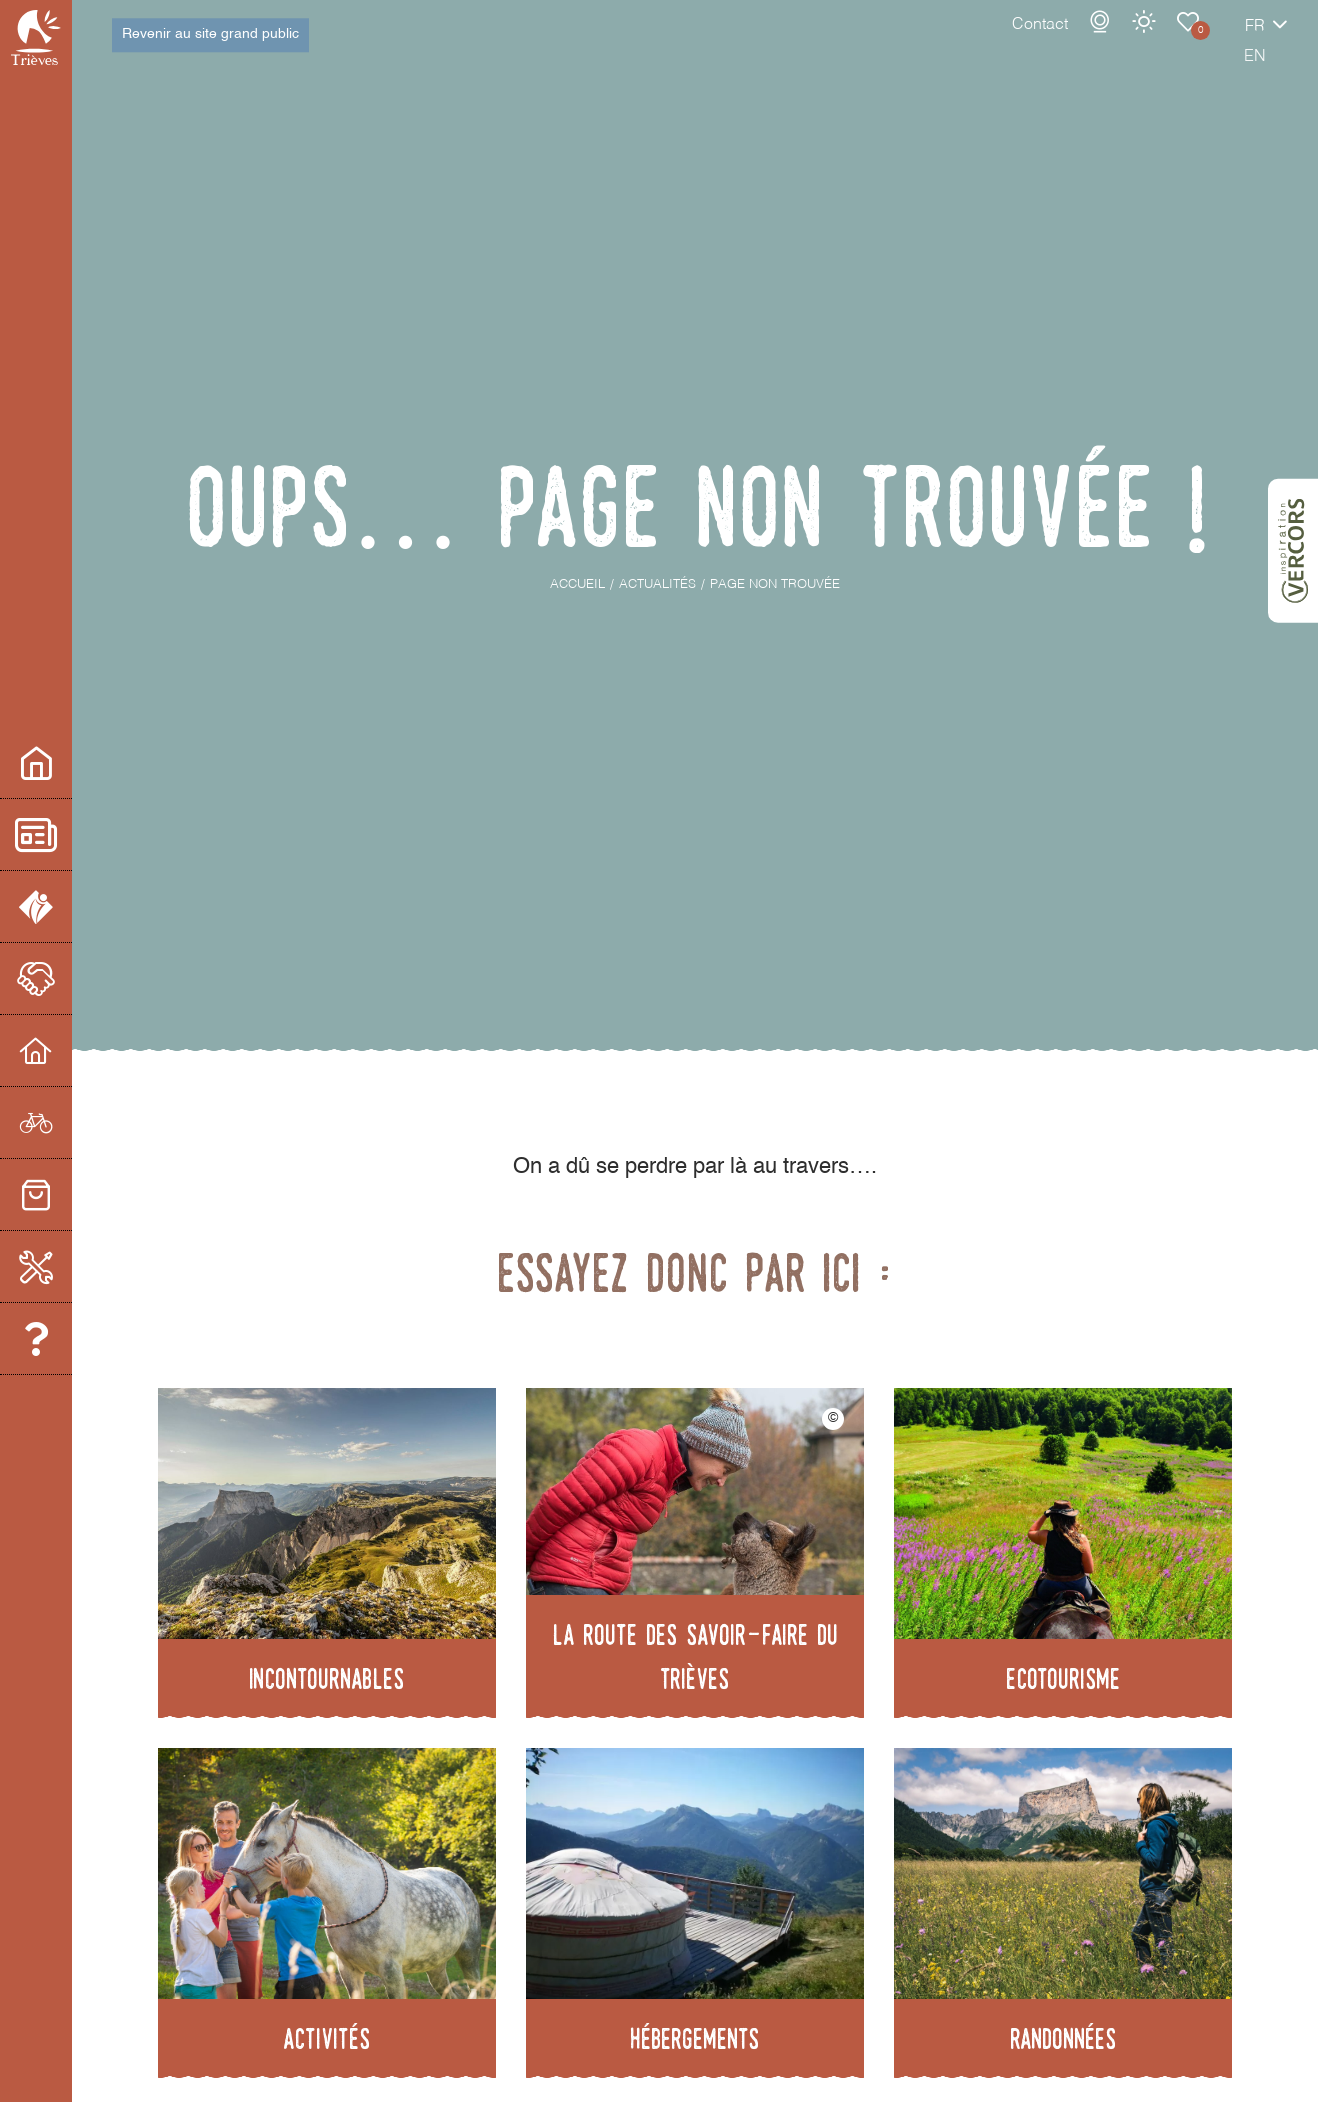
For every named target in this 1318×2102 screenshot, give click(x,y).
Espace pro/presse (69, 762)
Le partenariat (69, 978)
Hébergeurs (69, 1050)
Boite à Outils (69, 1266)
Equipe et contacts (69, 1338)
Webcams (1031, 42)
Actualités (69, 834)
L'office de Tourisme (69, 906)
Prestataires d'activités (69, 1122)
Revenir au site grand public (210, 44)
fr (1186, 47)
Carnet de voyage (1119, 42)
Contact (971, 45)
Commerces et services (69, 1194)
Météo (1075, 42)
